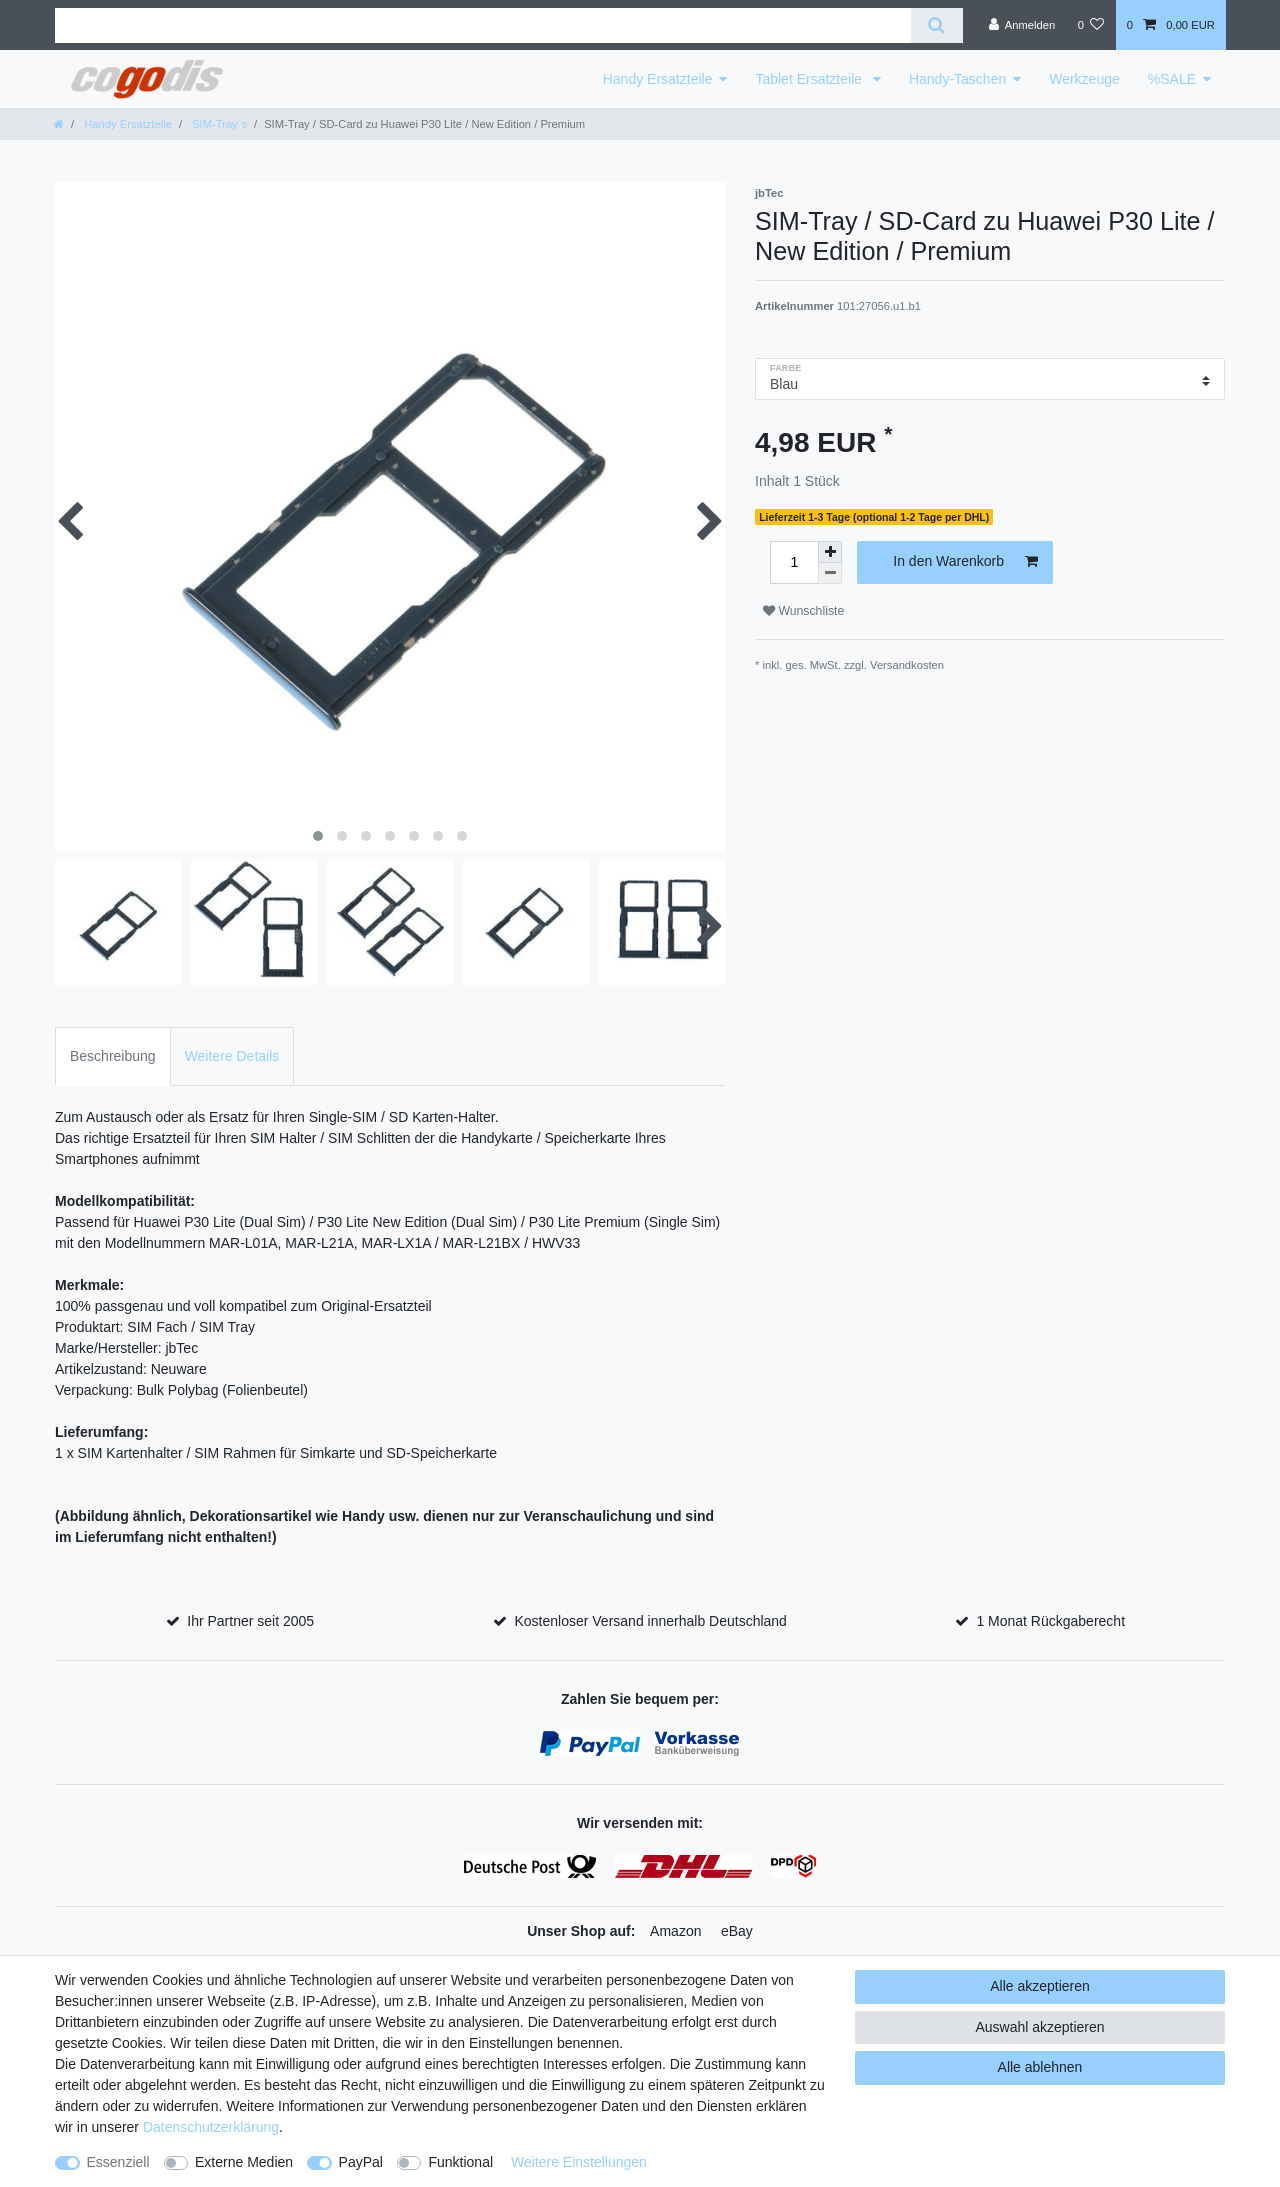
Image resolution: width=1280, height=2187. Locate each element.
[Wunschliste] (1090, 25)
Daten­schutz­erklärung (211, 2127)
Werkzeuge (1084, 79)
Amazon (675, 1931)
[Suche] (936, 25)
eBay (737, 1931)
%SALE (1172, 79)
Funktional (460, 2162)
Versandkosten (907, 665)
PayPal (361, 2162)
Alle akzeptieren (1040, 1986)
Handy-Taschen (957, 79)
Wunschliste (803, 611)
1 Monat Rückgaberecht (1050, 1621)
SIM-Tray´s (218, 124)
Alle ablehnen (1040, 2067)
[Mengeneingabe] (794, 562)
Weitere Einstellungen (579, 2162)
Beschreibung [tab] (113, 1056)
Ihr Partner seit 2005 (250, 1621)
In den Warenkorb (965, 562)
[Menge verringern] (830, 573)
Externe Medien (244, 2162)
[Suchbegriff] (483, 25)
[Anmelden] (1022, 25)
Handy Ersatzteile (658, 79)
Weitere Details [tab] (232, 1056)
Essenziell (118, 2162)
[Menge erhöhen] (830, 552)
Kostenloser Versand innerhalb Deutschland (650, 1621)
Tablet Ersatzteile (810, 79)
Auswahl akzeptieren (1039, 2027)
